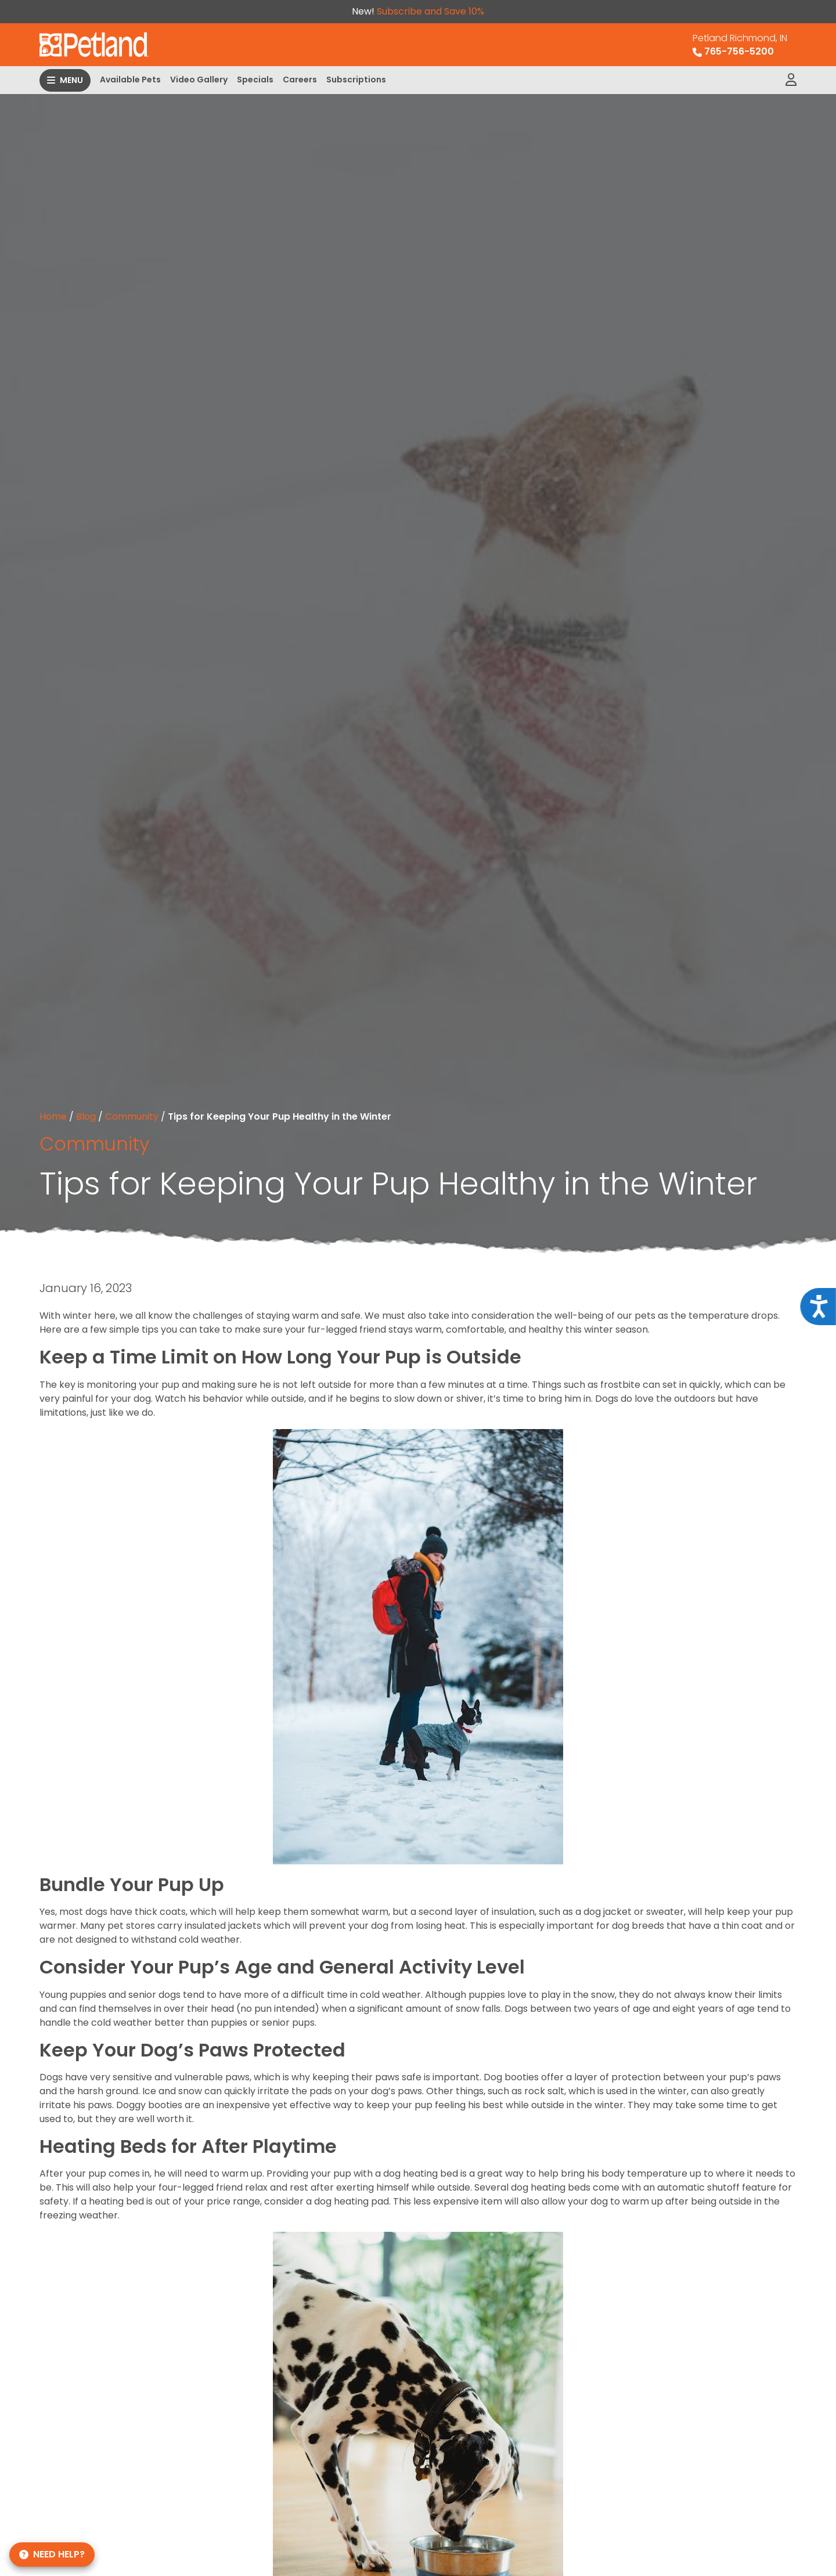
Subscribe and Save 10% (430, 11)
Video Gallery (199, 79)
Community (131, 1116)
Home (53, 1116)
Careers (300, 79)
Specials (255, 79)
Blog (86, 1116)
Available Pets (130, 79)
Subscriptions (356, 79)
